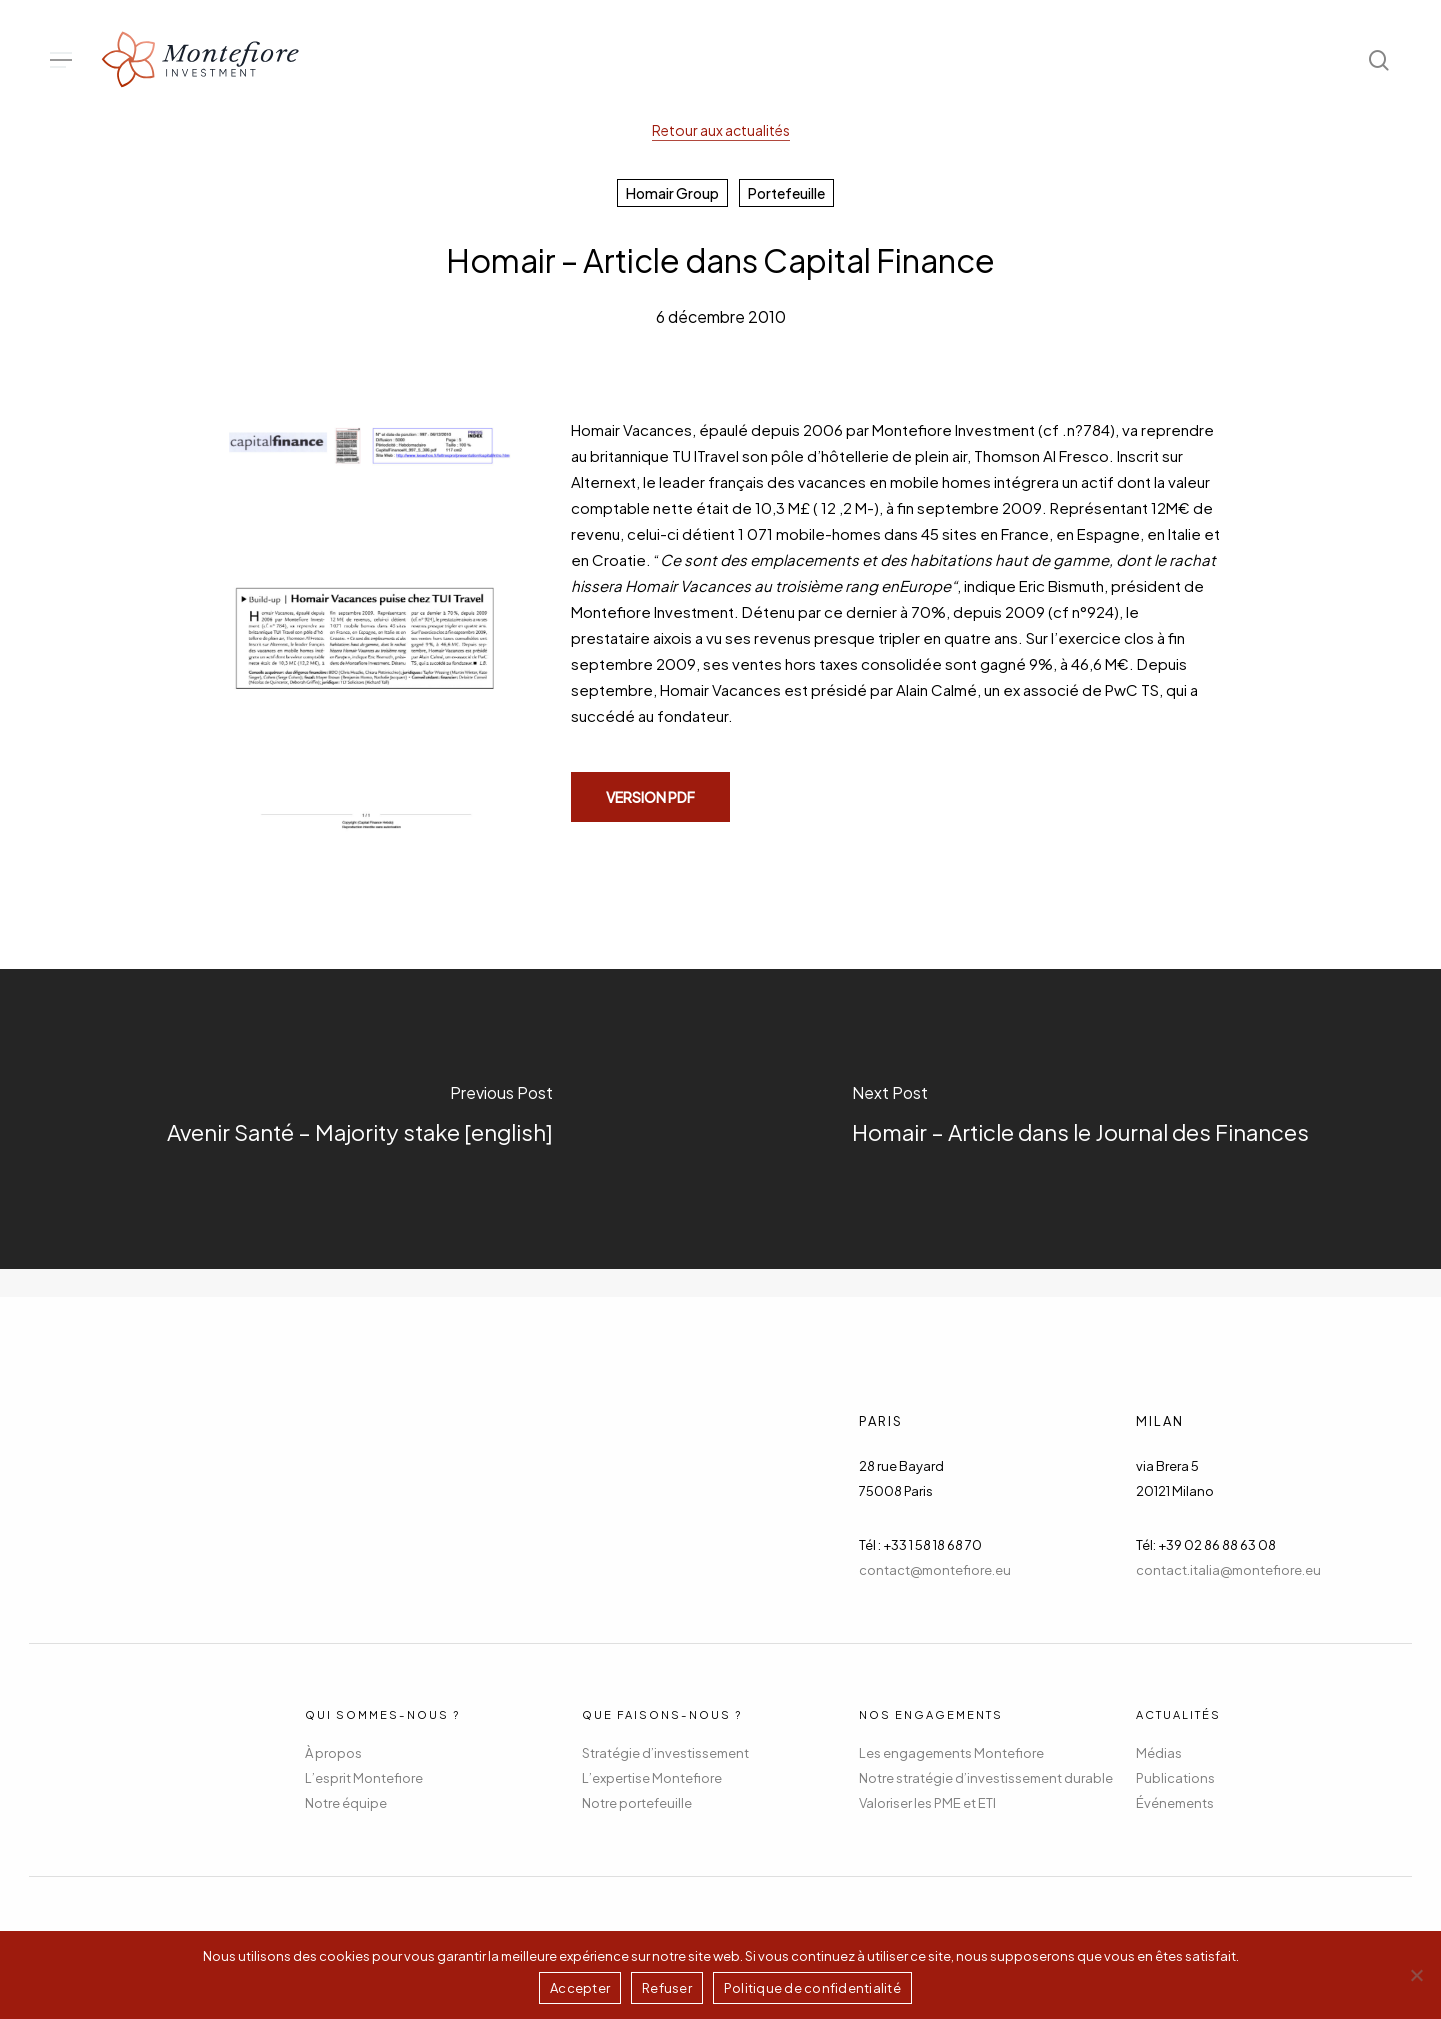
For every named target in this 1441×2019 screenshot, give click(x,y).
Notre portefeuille (637, 1803)
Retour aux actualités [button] (721, 130)
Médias (1159, 1753)
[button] (61, 60)
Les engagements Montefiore (951, 1753)
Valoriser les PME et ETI (927, 1803)
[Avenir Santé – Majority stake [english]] (360, 1119)
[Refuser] (1416, 1975)
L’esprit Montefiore (364, 1778)
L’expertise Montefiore (652, 1778)
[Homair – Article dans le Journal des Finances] (1081, 1119)
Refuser (667, 1988)
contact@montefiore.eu (935, 1570)
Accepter (580, 1988)
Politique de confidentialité (812, 1988)
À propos (333, 1753)
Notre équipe (346, 1803)
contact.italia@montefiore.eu (1228, 1570)
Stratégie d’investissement (665, 1753)
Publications (1175, 1778)
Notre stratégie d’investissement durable (986, 1778)
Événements (1175, 1803)
